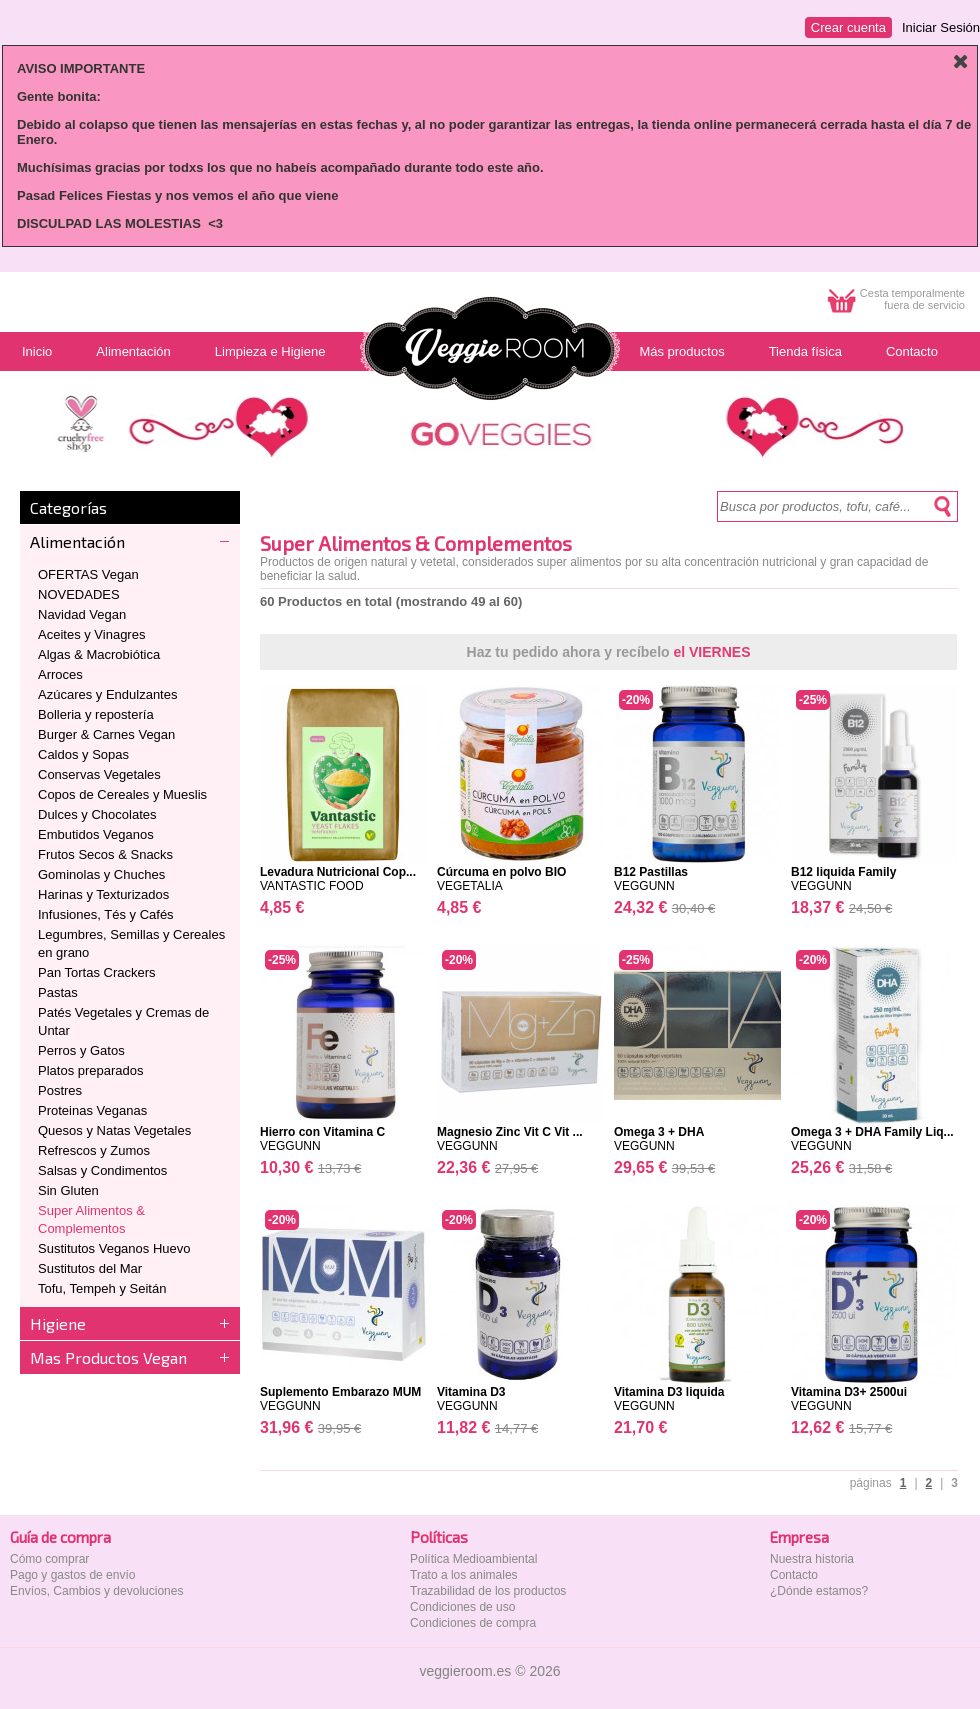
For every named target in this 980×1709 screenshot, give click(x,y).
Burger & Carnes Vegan (106, 734)
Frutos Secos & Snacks (105, 854)
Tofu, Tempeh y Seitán (102, 1288)
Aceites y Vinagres (91, 634)
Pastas (58, 992)
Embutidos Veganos (96, 834)
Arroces (60, 674)
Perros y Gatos (81, 1050)
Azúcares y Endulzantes (107, 694)
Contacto (794, 1575)
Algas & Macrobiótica (99, 654)
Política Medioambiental (473, 1559)
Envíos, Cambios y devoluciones (96, 1591)
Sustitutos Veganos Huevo (114, 1248)
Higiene (58, 1323)
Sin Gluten (68, 1190)
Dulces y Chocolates (97, 814)
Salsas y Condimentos (102, 1170)
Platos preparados (91, 1070)
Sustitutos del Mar (90, 1268)
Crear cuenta (848, 27)
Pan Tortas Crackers (97, 972)
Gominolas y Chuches (101, 874)
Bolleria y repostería (96, 714)
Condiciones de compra (473, 1623)
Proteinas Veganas (92, 1110)
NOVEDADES (79, 594)
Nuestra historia (812, 1559)
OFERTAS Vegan (88, 574)
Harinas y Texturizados (103, 894)
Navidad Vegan (82, 614)
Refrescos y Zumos (94, 1150)
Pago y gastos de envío (72, 1575)
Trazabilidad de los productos (488, 1591)
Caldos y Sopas (83, 754)
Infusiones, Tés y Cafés (106, 914)
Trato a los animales (464, 1575)
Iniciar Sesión (941, 27)
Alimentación (77, 541)
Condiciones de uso (462, 1607)
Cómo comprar (49, 1559)
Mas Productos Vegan (108, 1357)
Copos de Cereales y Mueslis (122, 794)
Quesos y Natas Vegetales (114, 1130)
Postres (60, 1090)
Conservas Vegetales (99, 774)
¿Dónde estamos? (819, 1591)
